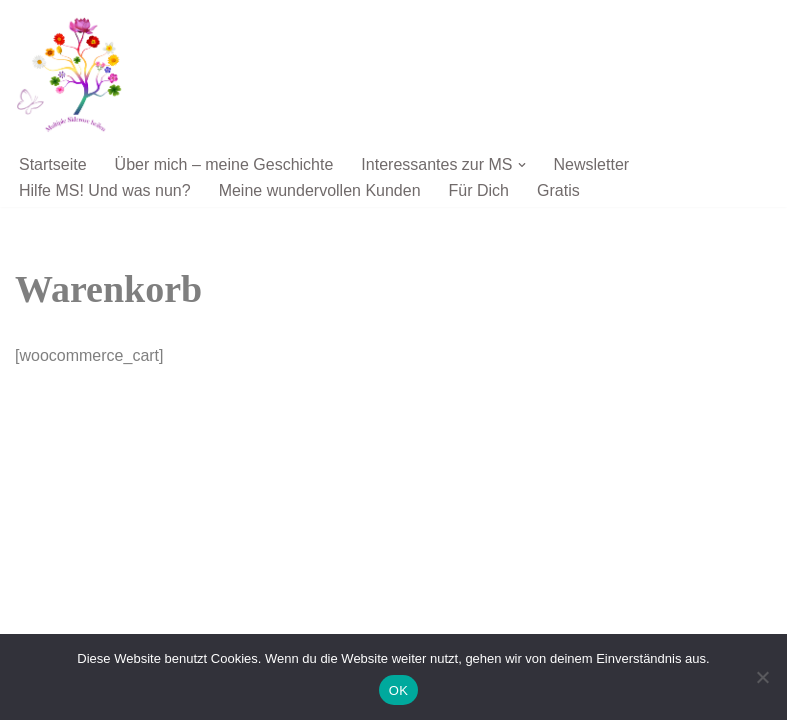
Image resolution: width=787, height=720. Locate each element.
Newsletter (592, 164)
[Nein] (762, 677)
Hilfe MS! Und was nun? (105, 190)
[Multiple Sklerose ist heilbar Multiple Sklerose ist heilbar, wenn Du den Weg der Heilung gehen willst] (75, 74)
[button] (522, 165)
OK (398, 690)
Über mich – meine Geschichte (224, 164)
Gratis (558, 190)
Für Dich (479, 190)
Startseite (53, 164)
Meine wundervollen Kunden (320, 190)
